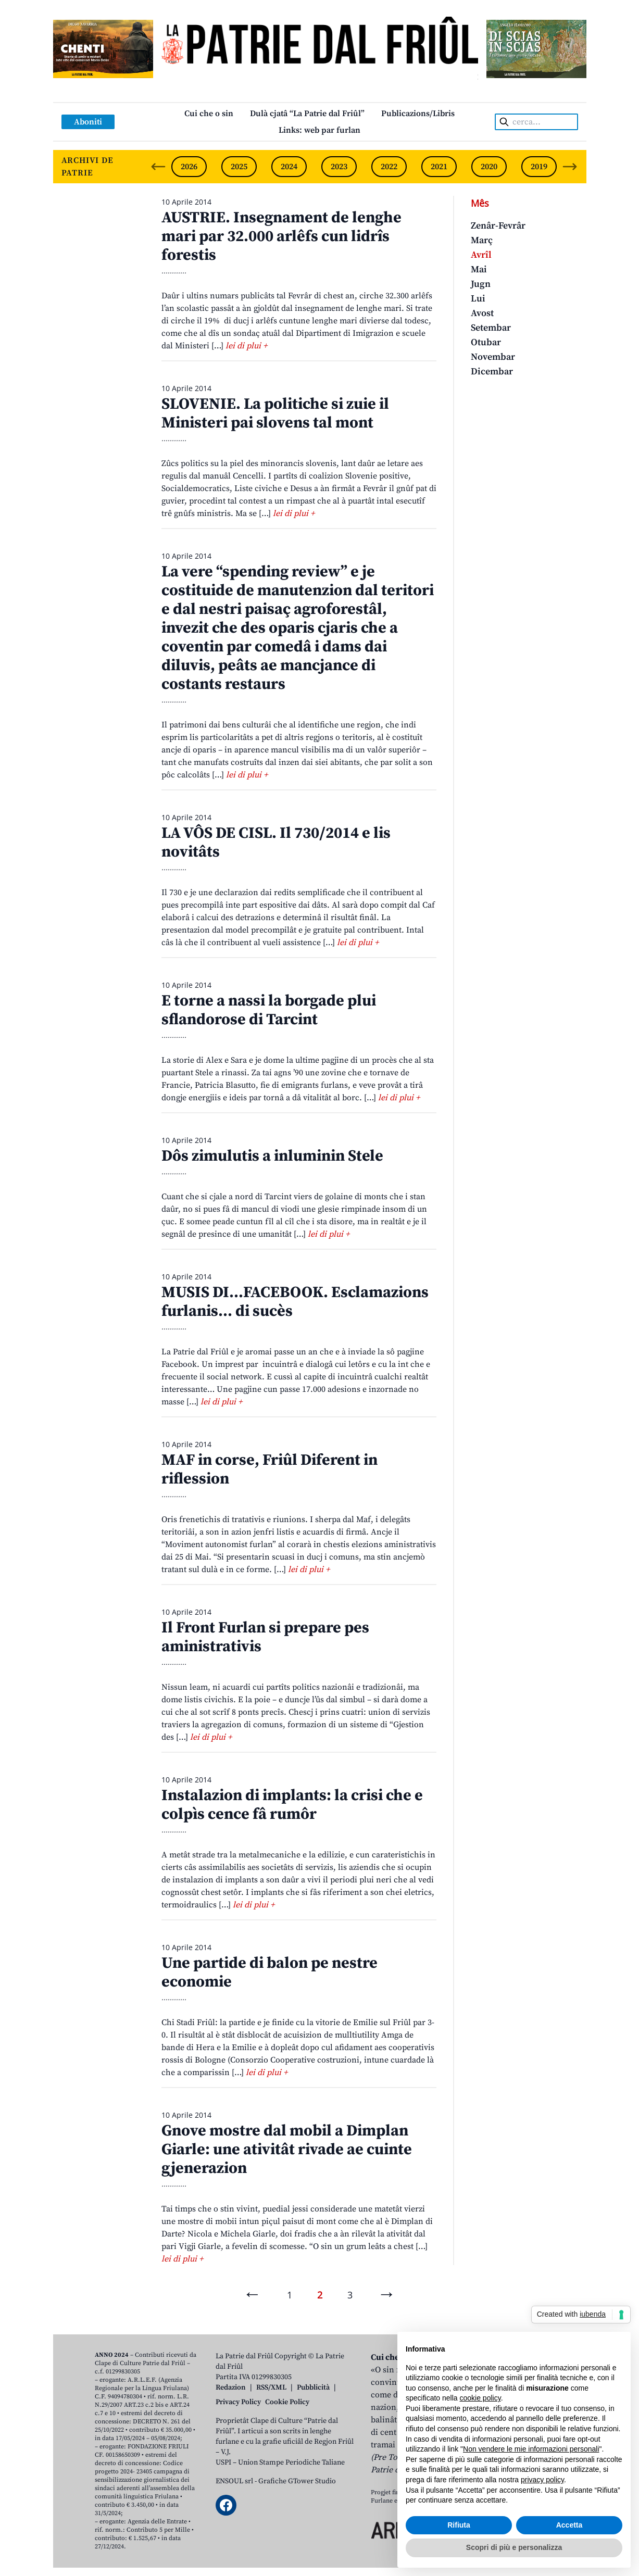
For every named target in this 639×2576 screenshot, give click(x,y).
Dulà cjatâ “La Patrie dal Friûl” (307, 113)
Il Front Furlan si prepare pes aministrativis (265, 1637)
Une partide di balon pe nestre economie (269, 1972)
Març (482, 240)
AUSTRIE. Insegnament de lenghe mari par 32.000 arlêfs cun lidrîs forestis (281, 236)
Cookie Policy (287, 2402)
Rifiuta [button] (458, 2525)
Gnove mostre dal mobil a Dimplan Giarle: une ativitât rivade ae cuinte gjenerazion (286, 2149)
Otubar (486, 342)
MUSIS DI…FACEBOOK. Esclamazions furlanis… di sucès (295, 1302)
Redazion (231, 2387)
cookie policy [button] (480, 2398)
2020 (489, 166)
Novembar (493, 357)
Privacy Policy (238, 2402)
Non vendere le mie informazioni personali (531, 2449)
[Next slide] (569, 166)
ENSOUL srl (234, 2481)
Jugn (481, 284)
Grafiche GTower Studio (297, 2481)
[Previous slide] (158, 166)
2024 (289, 166)
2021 (439, 166)
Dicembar (492, 372)
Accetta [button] (569, 2525)
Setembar (491, 328)
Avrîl (481, 255)
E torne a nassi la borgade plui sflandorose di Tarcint (268, 1010)
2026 (189, 166)
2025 (239, 166)
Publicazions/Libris (418, 113)
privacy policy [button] (542, 2480)
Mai (479, 269)
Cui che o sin (208, 113)
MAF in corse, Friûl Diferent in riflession (269, 1469)
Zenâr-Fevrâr (498, 226)
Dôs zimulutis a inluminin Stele (272, 1156)
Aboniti (88, 122)
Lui (478, 299)
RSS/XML (271, 2387)
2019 (539, 166)
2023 (339, 166)
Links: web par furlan (319, 130)
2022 (389, 166)
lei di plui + (246, 346)
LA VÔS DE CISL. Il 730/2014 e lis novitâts (276, 842)
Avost (482, 313)
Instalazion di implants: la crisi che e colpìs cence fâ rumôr (292, 1805)
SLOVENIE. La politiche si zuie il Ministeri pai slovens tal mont (275, 413)
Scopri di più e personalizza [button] (514, 2547)
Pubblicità (313, 2387)
